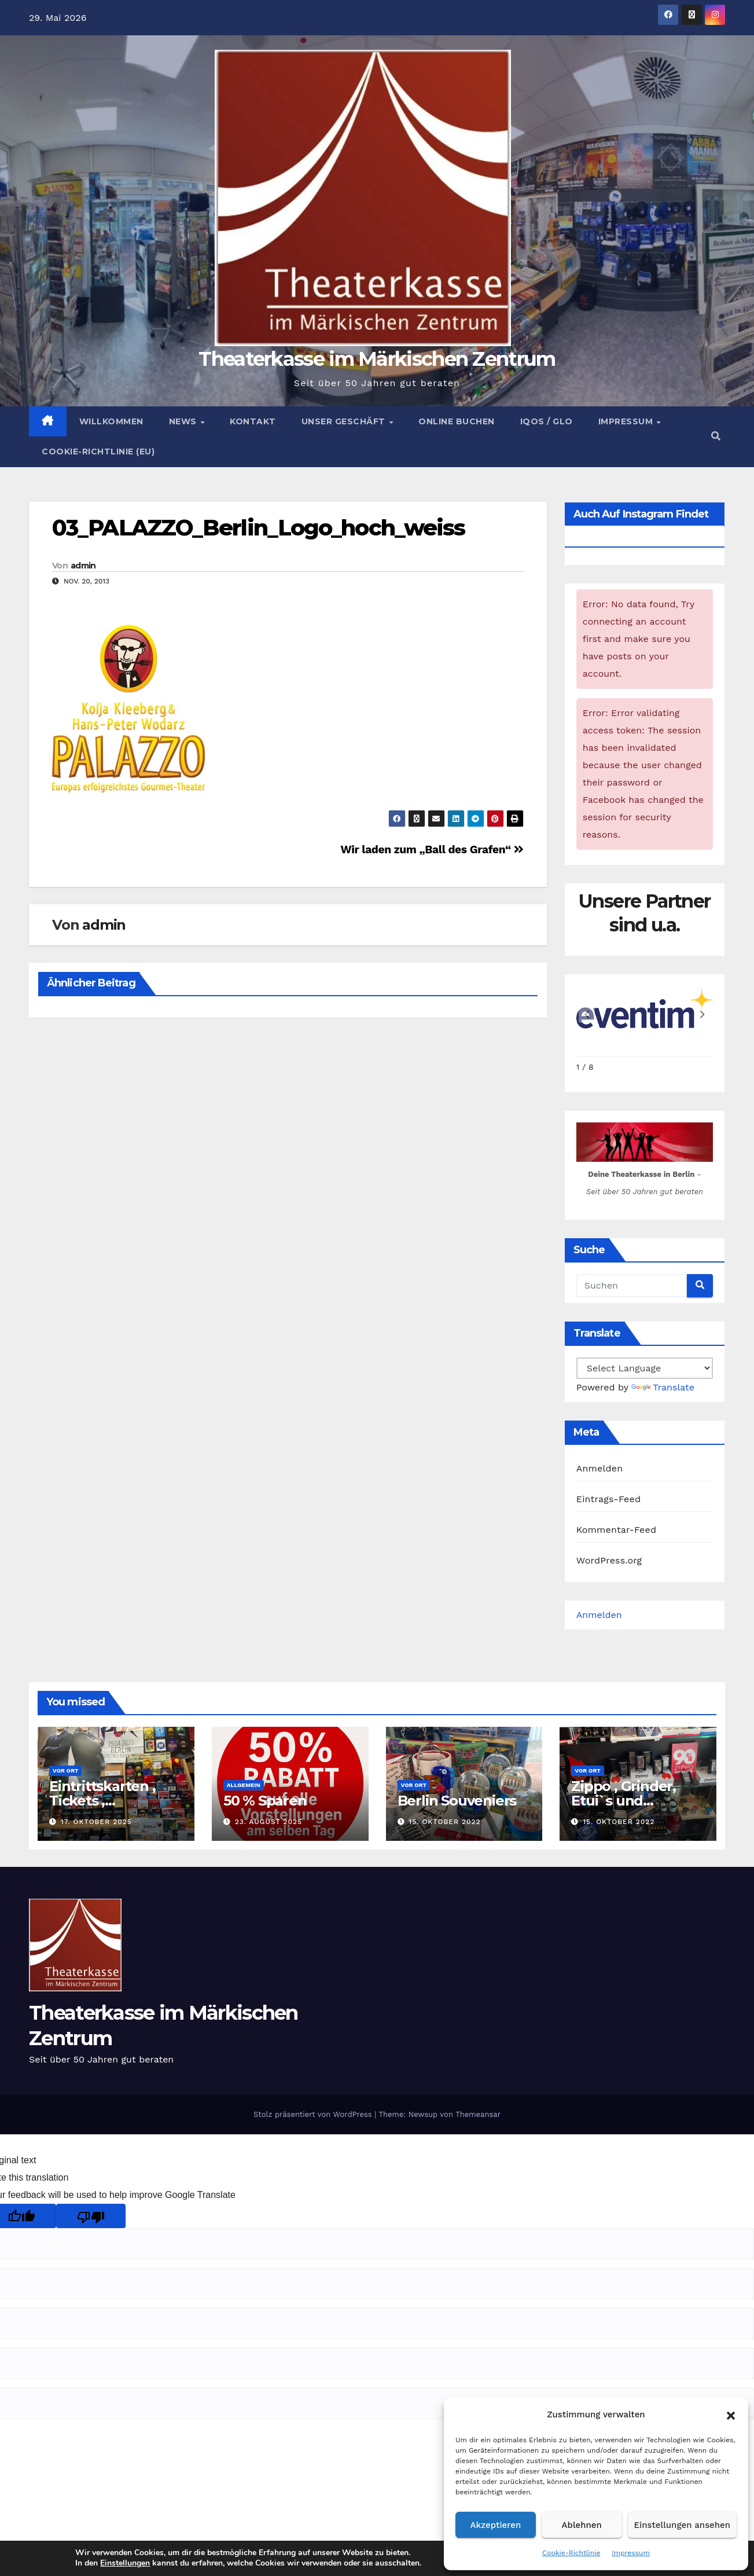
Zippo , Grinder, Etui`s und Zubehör (623, 1800)
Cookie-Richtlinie (571, 2553)
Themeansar (478, 2114)
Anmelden (599, 1468)
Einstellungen (120, 2563)
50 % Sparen (265, 1800)
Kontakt (253, 421)
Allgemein (243, 1785)
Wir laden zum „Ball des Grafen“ (432, 849)
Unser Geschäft (344, 421)
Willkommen (111, 421)
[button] (731, 2414)
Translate (662, 1387)
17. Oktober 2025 (96, 1822)
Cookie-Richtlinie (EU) (98, 451)
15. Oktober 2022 (444, 1822)
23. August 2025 (268, 1822)
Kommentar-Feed (616, 1529)
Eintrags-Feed (608, 1499)
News (184, 421)
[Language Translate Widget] (644, 1368)
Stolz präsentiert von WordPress (313, 2114)
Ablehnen (582, 2525)
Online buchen (456, 421)
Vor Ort (65, 1770)
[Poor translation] (91, 2216)
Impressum (631, 2553)
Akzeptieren (495, 2525)
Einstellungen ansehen (682, 2525)
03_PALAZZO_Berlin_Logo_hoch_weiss (258, 527)
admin (83, 565)
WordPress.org (609, 1560)
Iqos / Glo (546, 421)
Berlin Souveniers (457, 1800)
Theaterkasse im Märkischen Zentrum (376, 359)
